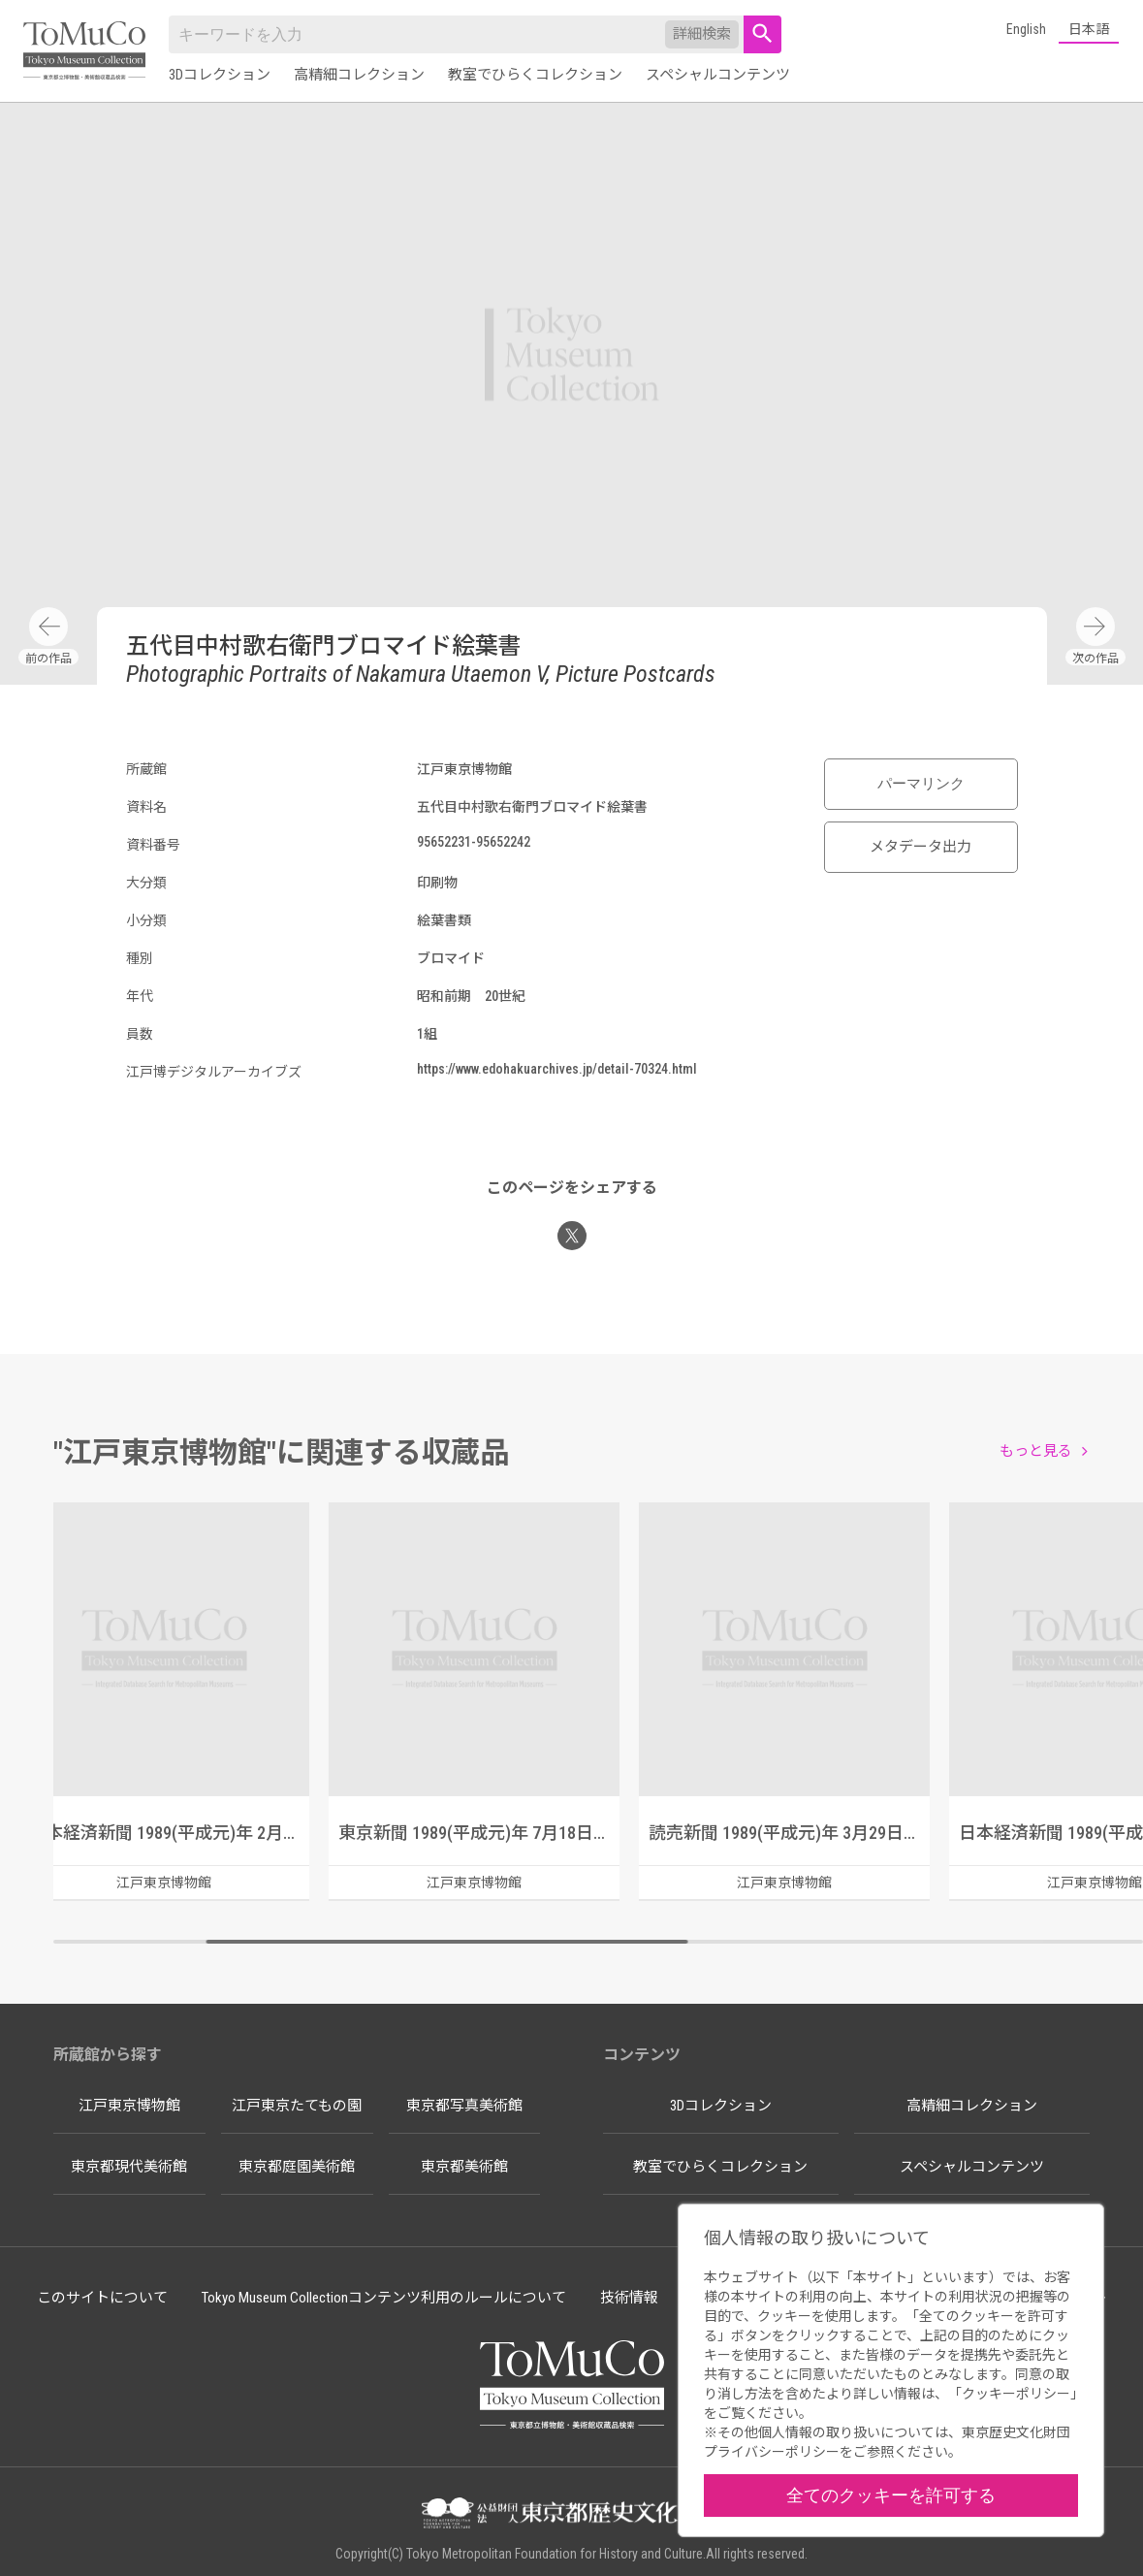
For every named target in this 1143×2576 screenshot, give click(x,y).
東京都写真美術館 (464, 2105)
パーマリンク (921, 783)
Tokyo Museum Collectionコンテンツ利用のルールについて (384, 2297)
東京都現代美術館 (129, 2166)
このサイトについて (102, 2297)
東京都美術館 (464, 2166)
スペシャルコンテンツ (718, 74)
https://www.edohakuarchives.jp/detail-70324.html (557, 1069)
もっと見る (1036, 1451)
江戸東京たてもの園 (297, 2105)
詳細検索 (702, 34)
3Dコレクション (219, 74)
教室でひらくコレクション (535, 74)
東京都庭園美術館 (296, 2166)
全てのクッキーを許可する (891, 2495)
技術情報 (629, 2297)
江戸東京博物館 (129, 2105)
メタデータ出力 (920, 846)
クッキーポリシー (1016, 2393)
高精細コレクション (359, 74)
